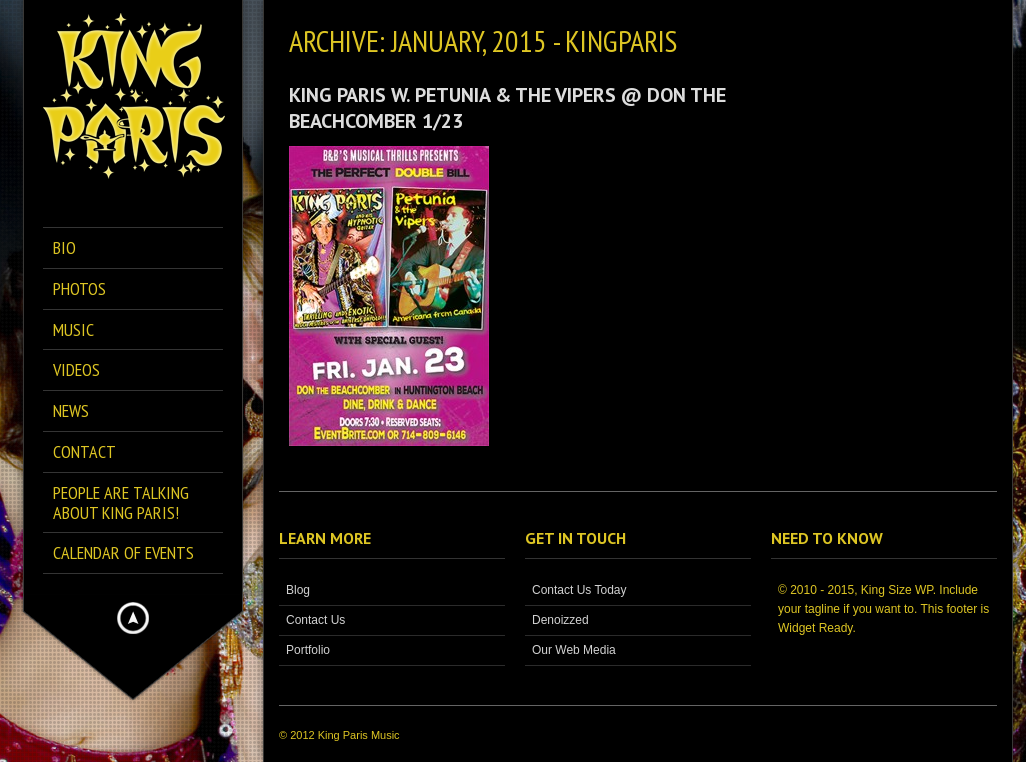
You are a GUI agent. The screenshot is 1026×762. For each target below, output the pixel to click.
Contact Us (315, 620)
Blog (298, 590)
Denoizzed (560, 620)
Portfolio (308, 650)
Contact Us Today (579, 590)
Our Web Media (574, 650)
